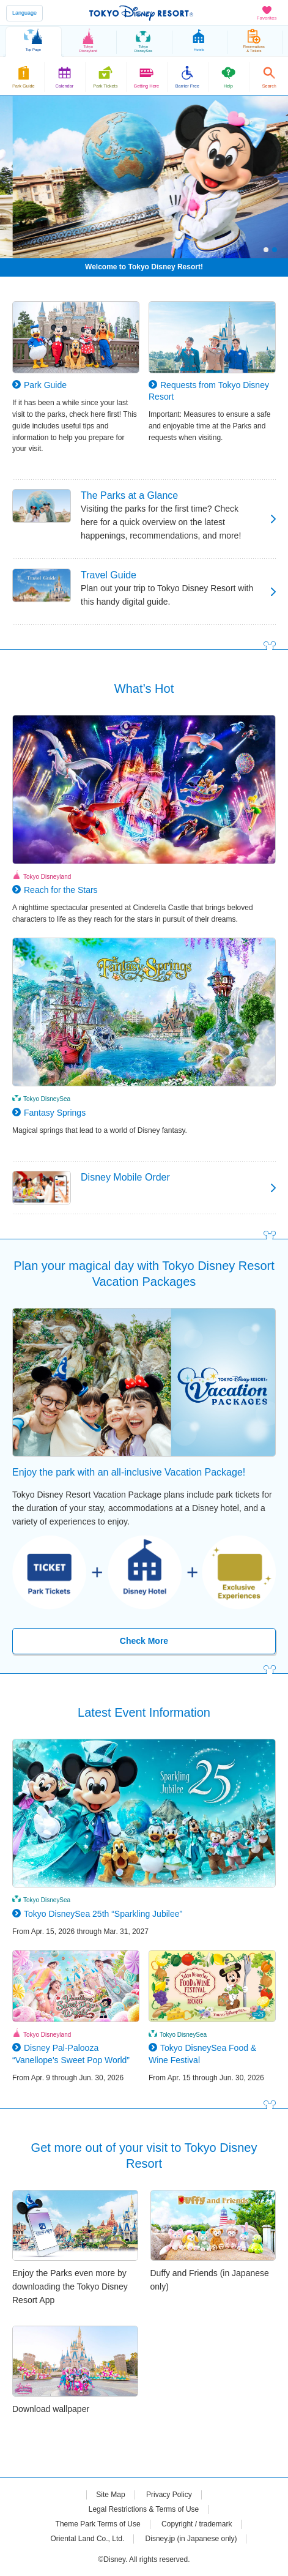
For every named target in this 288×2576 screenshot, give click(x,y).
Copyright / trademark (196, 2524)
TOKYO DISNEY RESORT (141, 12)
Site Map (110, 2494)
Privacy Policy (169, 2494)
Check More (144, 1641)
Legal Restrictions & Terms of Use (144, 2509)
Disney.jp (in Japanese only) (191, 2538)
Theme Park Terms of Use (98, 2524)
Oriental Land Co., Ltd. (88, 2538)
